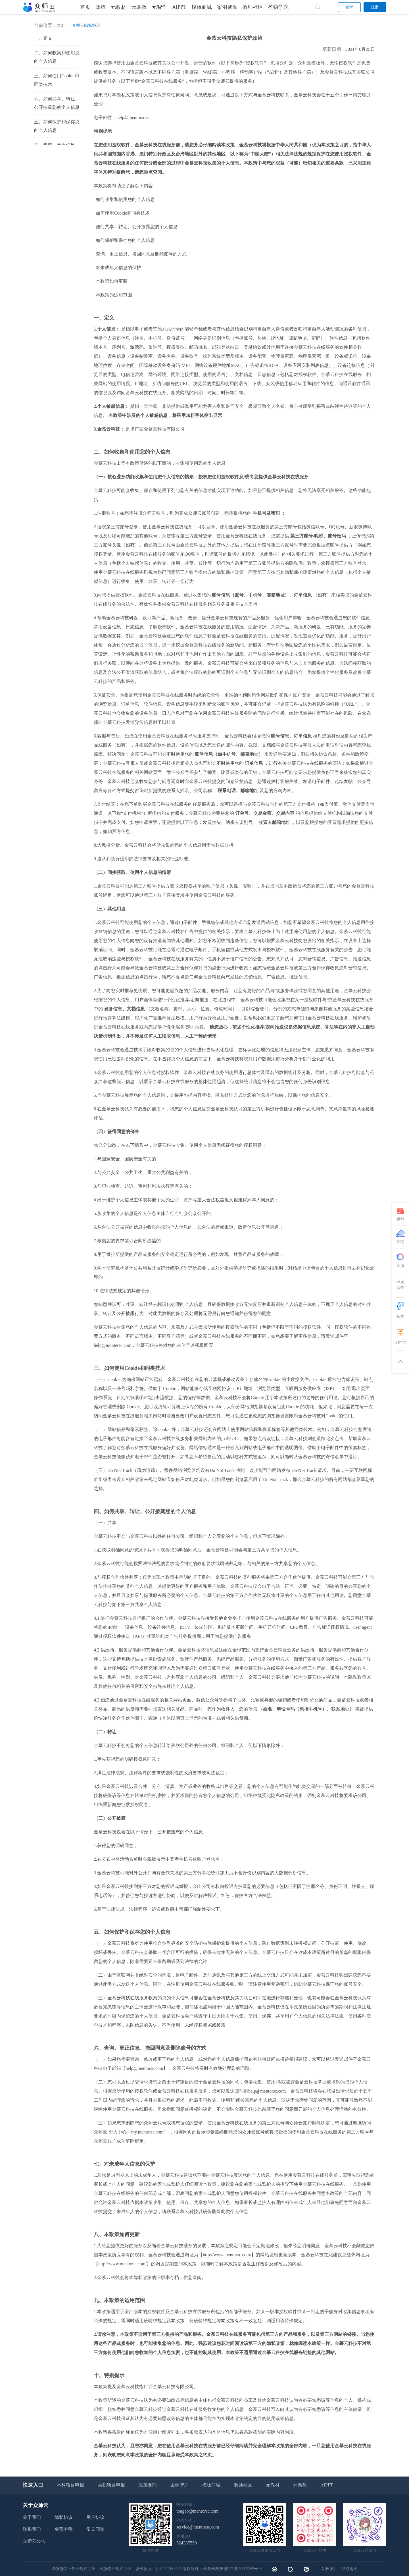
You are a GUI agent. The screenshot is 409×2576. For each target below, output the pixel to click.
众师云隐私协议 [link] (86, 25)
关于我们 (32, 2517)
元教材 (118, 7)
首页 (85, 7)
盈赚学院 (278, 7)
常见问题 (95, 2529)
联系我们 (32, 2529)
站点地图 (350, 2569)
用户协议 (95, 2517)
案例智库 (227, 7)
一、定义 (43, 38)
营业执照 (144, 2569)
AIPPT (179, 7)
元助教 (139, 7)
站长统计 (329, 2569)
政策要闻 (148, 2485)
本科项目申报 (70, 2485)
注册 (375, 7)
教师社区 (253, 7)
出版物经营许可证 (115, 2569)
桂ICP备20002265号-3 (243, 2569)
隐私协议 (64, 2517)
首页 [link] (61, 26)
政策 (100, 7)
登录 (349, 7)
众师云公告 (34, 2541)
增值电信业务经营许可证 (73, 2569)
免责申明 (64, 2529)
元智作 (159, 7)
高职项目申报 (111, 2485)
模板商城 (201, 7)
